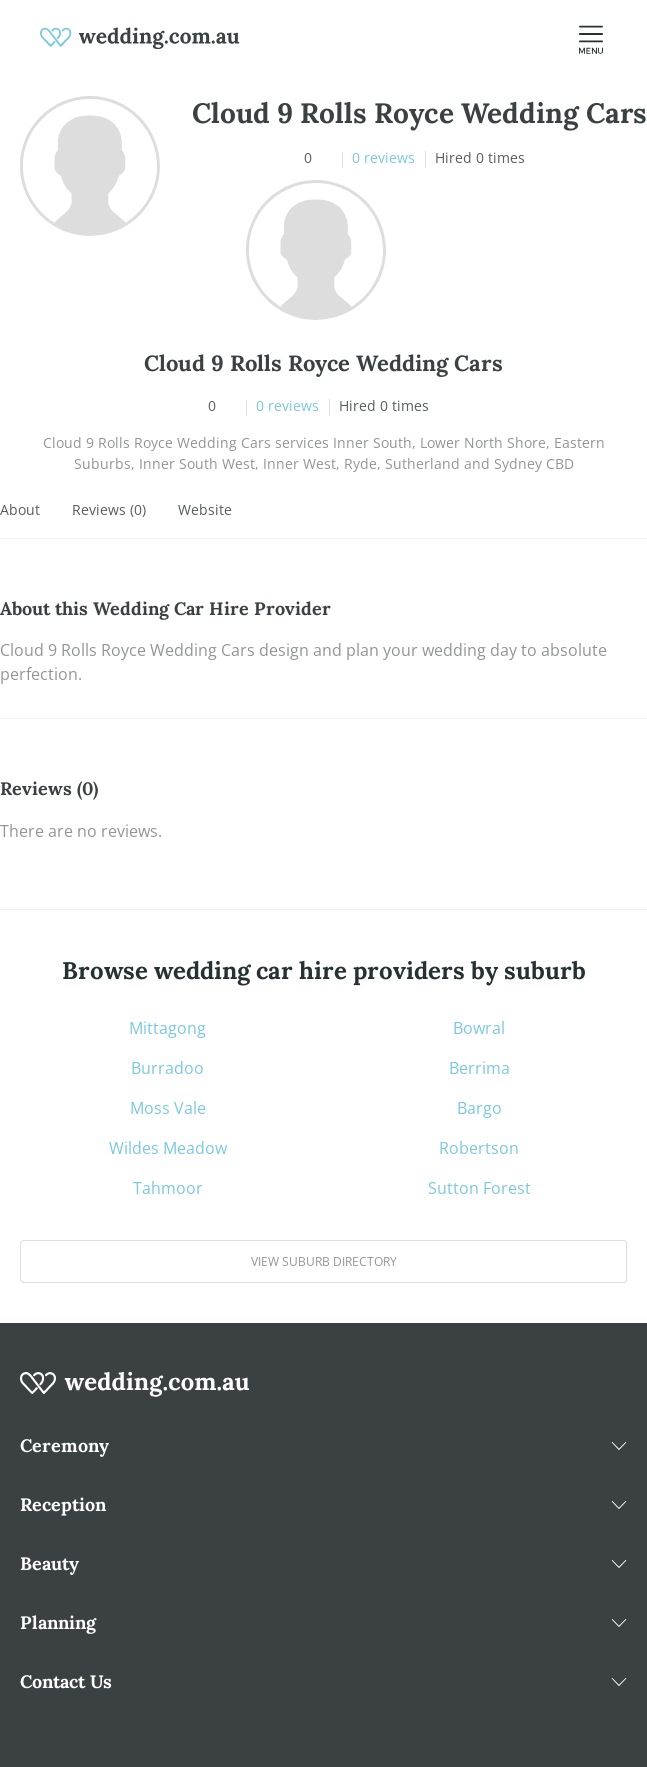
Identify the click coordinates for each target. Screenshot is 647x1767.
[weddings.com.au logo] (140, 36)
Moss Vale (168, 1108)
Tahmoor (168, 1188)
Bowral (479, 1028)
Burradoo (167, 1068)
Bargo (479, 1108)
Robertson (479, 1148)
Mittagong (167, 1028)
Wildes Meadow (168, 1148)
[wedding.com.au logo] (135, 1394)
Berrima (479, 1068)
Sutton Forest (479, 1188)
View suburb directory (324, 1261)
